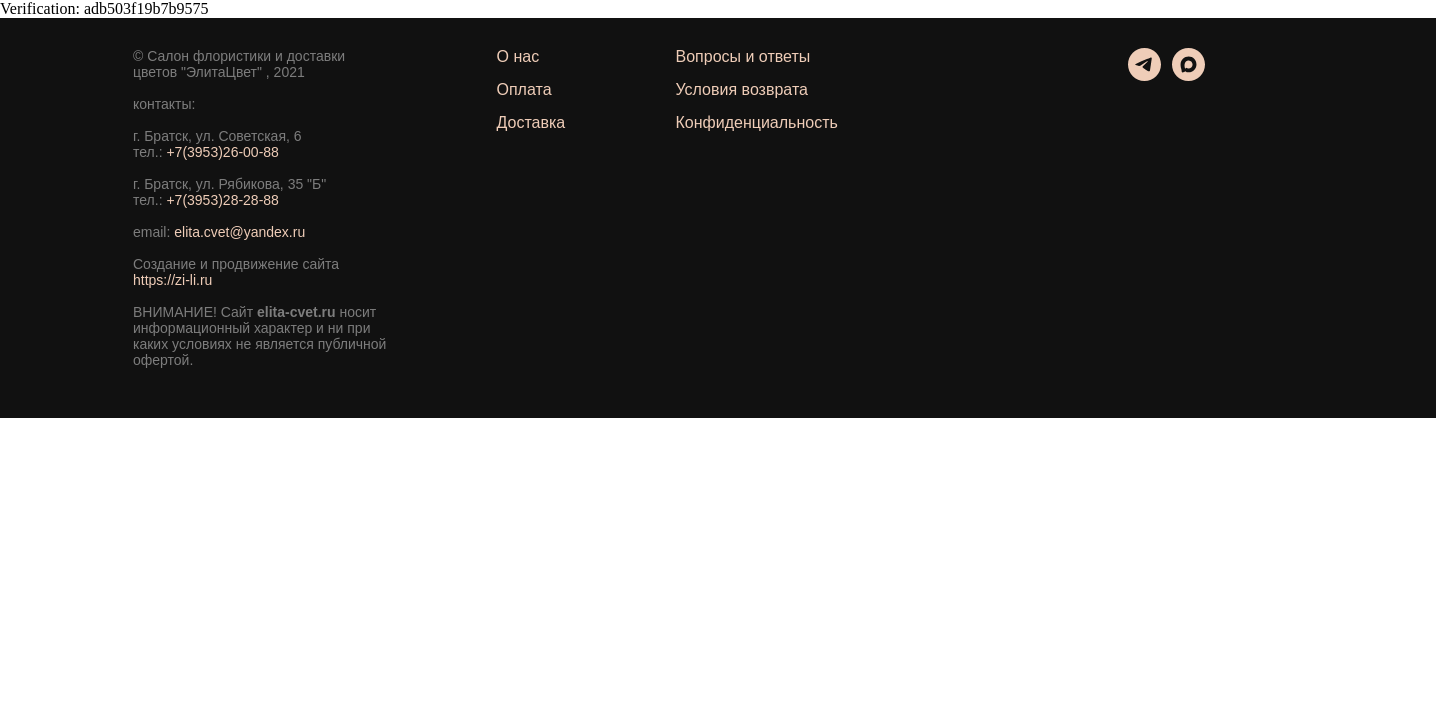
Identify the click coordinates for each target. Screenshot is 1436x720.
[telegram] (1144, 75)
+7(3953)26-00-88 (222, 152)
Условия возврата (742, 89)
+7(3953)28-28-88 (222, 200)
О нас (518, 56)
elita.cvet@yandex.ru (239, 232)
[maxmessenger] (1188, 75)
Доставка (531, 122)
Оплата (524, 89)
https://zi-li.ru (172, 280)
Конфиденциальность (757, 122)
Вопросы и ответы (743, 56)
